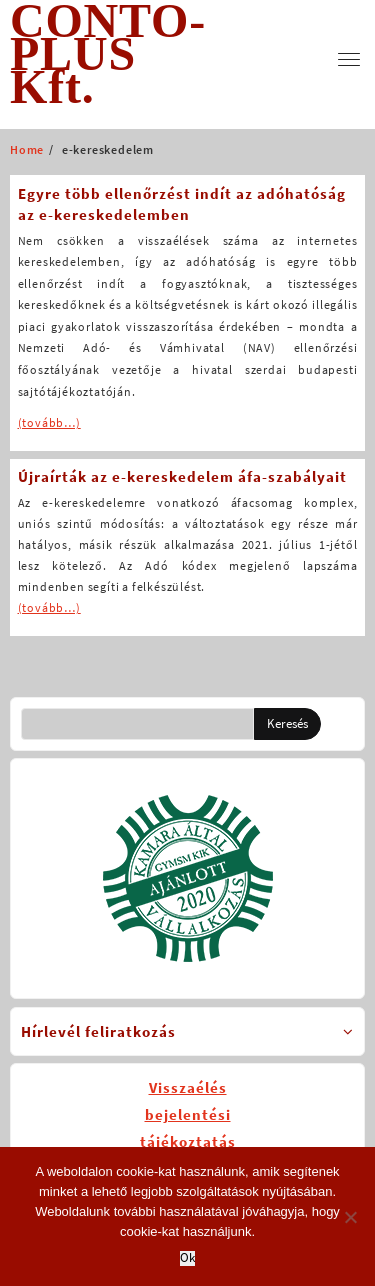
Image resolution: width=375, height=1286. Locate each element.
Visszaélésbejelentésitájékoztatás (188, 1114)
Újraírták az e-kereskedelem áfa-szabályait (182, 476)
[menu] (349, 59)
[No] (350, 1217)
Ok (187, 1258)
